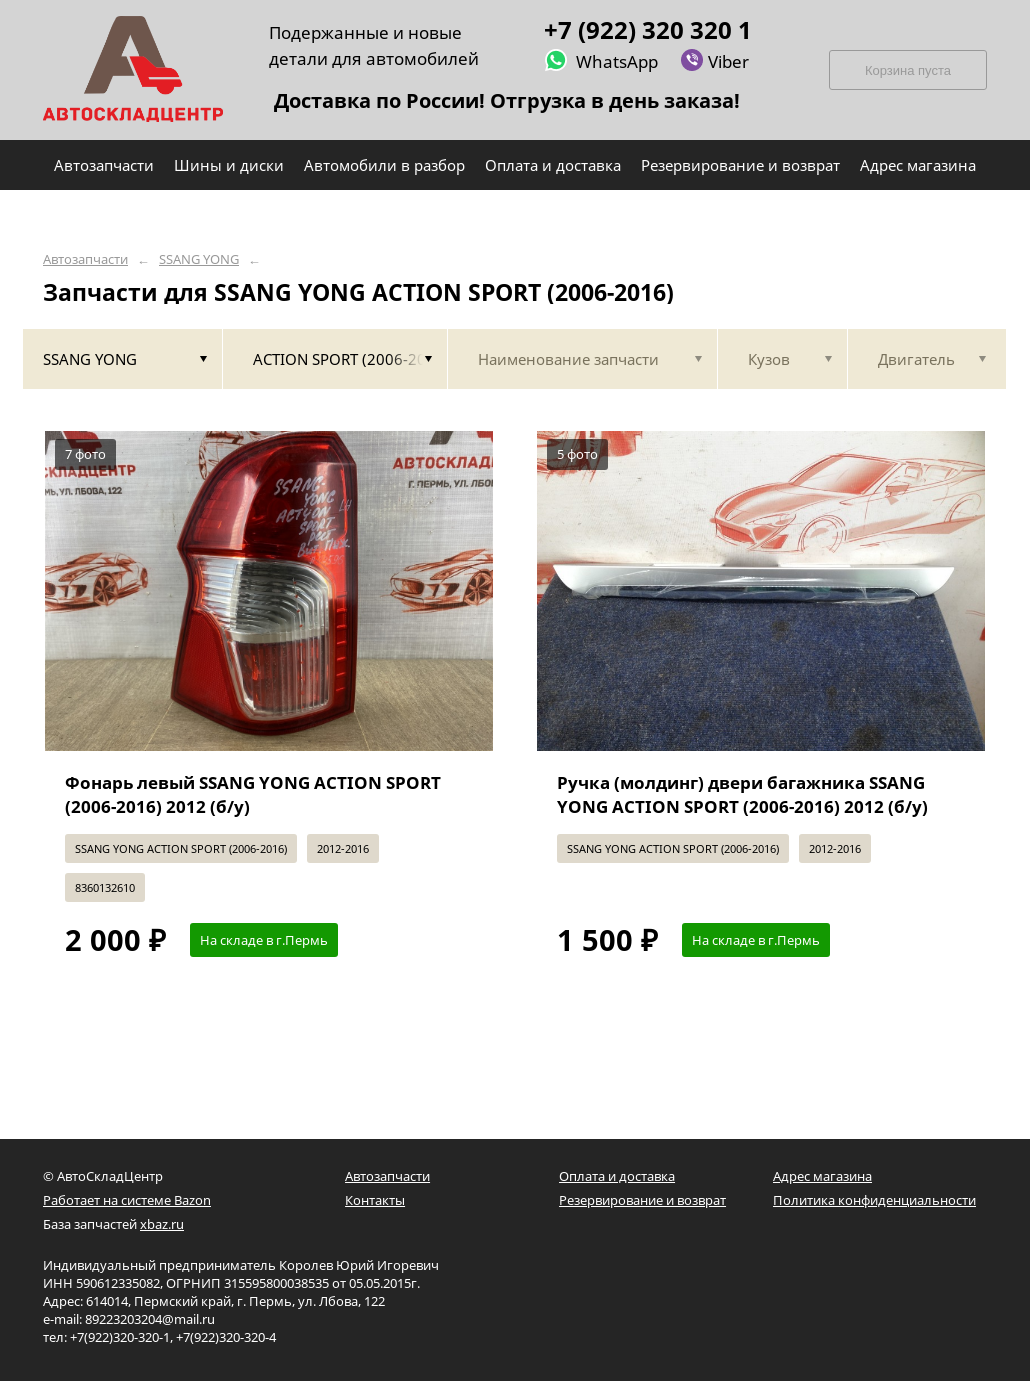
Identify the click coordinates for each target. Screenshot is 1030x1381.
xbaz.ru (162, 1224)
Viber (714, 60)
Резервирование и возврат (642, 1200)
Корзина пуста (908, 70)
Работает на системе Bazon (127, 1200)
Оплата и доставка (617, 1176)
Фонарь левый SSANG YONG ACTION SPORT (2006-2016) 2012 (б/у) (253, 794)
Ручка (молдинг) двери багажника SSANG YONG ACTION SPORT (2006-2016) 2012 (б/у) (742, 794)
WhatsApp (601, 60)
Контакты (375, 1200)
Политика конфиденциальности (874, 1200)
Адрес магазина (822, 1176)
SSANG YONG (199, 259)
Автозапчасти (85, 259)
